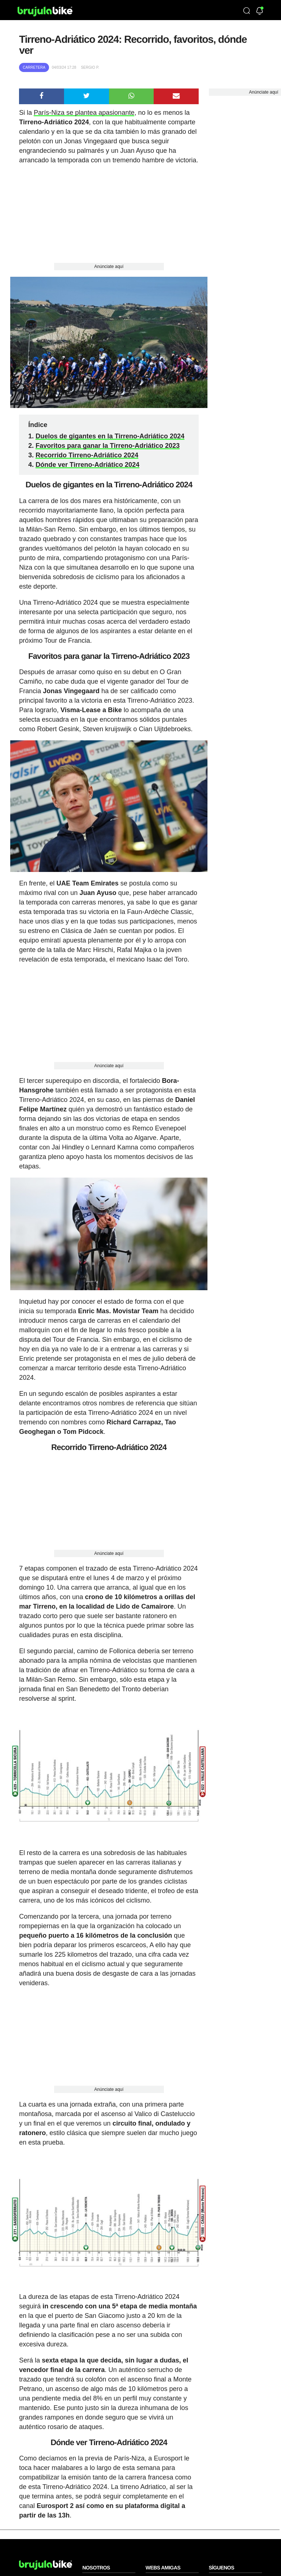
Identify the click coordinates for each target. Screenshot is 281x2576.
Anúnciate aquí (109, 266)
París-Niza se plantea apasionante (84, 112)
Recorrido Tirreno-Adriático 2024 (86, 455)
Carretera (34, 67)
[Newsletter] (259, 11)
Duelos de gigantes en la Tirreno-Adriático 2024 (109, 436)
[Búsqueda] (246, 11)
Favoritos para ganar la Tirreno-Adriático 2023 (107, 445)
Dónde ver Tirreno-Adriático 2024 (87, 464)
